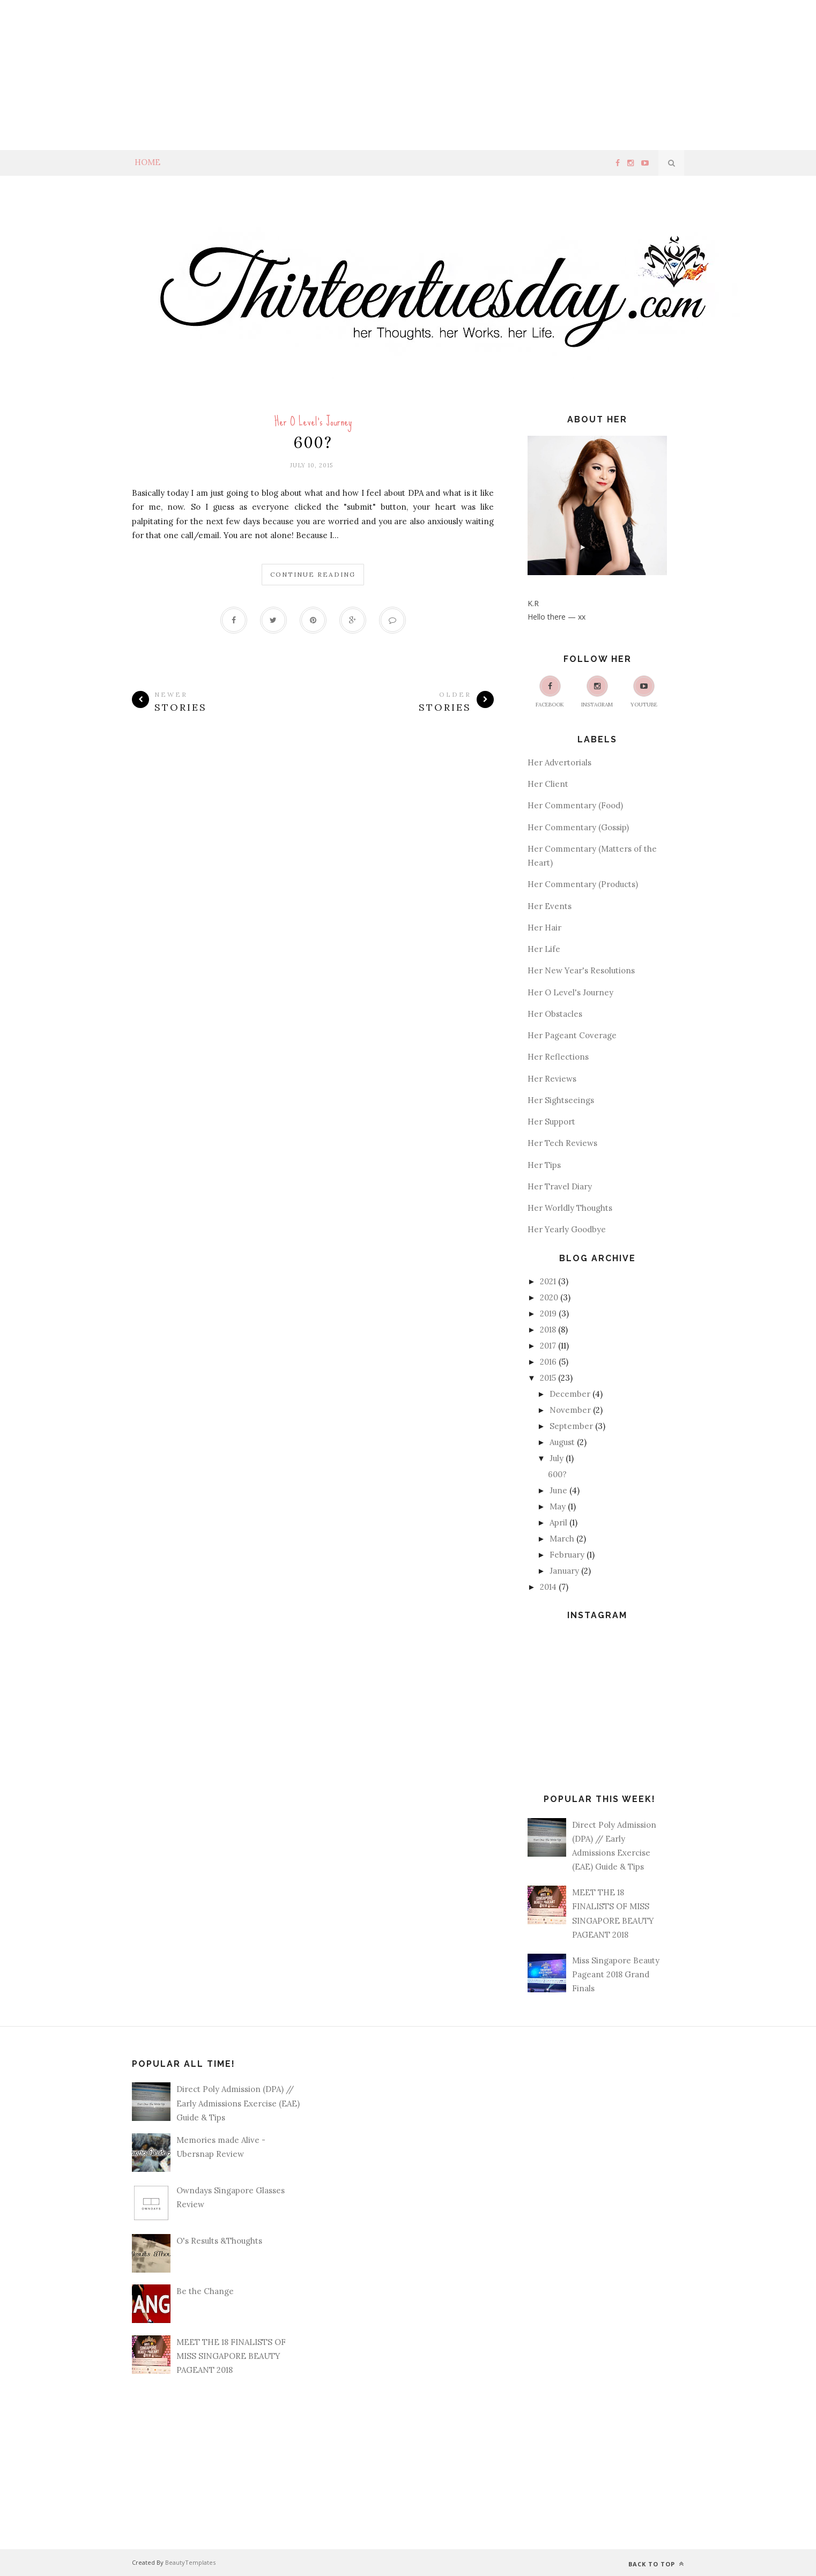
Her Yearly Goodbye (567, 1229)
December (570, 1394)
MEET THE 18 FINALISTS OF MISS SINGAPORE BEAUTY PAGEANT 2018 (231, 2356)
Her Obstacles (555, 1014)
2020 (549, 1297)
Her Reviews (552, 1079)
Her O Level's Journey (313, 421)
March (562, 1538)
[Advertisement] (321, 75)
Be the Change (205, 2291)
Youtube (643, 691)
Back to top (656, 2564)
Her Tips (544, 1165)
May (558, 1506)
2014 (548, 1587)
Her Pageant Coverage (572, 1035)
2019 (548, 1313)
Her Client (548, 784)
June (558, 1490)
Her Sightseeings (561, 1100)
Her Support (551, 1121)
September (571, 1426)
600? (313, 442)
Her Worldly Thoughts (570, 1208)
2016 (548, 1362)
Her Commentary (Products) (583, 884)
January (564, 1571)
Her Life (544, 949)
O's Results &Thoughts (219, 2241)
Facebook (550, 691)
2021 (548, 1281)
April (558, 1522)
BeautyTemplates (190, 2562)
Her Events (550, 906)
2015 (548, 1378)
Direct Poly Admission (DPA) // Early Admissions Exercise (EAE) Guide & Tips (238, 2103)
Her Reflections (558, 1057)
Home (147, 162)
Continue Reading (312, 574)
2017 (548, 1346)
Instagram (597, 691)
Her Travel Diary (560, 1186)
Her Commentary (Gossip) (578, 827)
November (570, 1410)
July (556, 1458)
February (567, 1555)
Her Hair (544, 927)
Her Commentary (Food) (575, 805)
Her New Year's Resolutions (581, 970)
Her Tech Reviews (562, 1143)
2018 (548, 1329)
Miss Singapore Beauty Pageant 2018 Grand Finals (615, 1974)
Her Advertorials (559, 762)
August (562, 1442)
